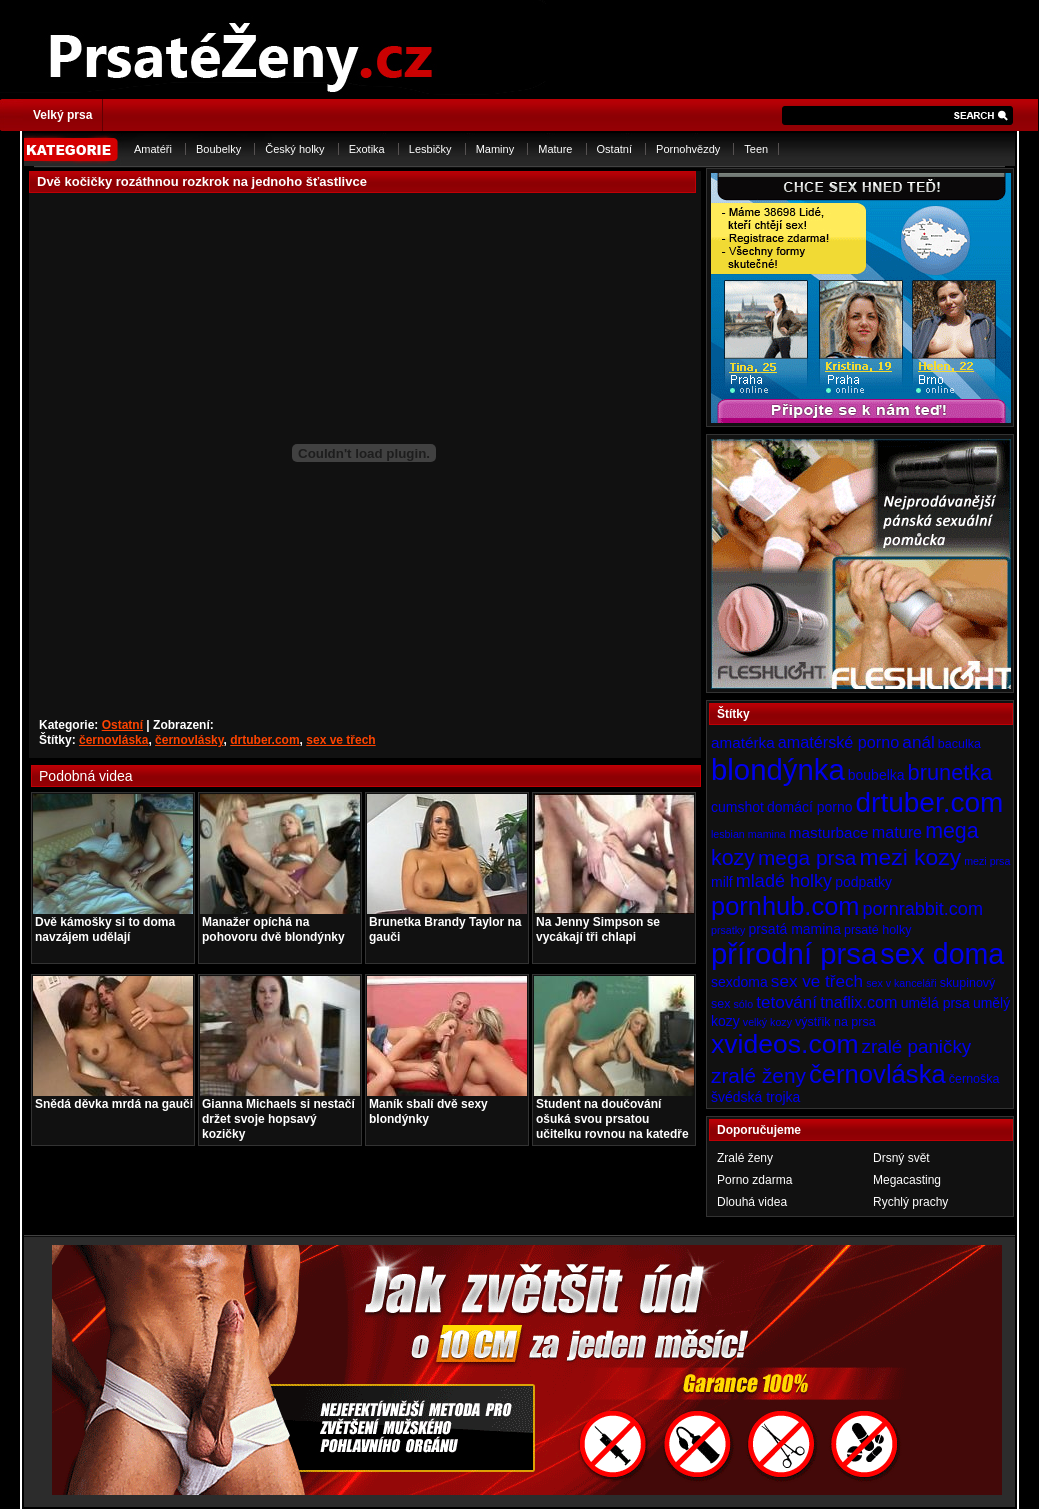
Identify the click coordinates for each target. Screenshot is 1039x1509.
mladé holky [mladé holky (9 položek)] (784, 881)
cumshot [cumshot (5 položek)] (737, 807)
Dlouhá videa (752, 1202)
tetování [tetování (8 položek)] (786, 1002)
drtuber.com (264, 740)
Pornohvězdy (688, 149)
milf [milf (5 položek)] (722, 882)
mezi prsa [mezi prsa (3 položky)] (987, 861)
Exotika (367, 149)
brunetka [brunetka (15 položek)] (950, 772)
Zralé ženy (745, 1158)
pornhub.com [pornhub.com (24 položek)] (785, 906)
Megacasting (907, 1180)
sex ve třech (340, 740)
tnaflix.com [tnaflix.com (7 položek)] (858, 1002)
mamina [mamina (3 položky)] (767, 834)
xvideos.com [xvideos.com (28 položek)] (785, 1044)
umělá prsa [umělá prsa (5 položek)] (935, 1003)
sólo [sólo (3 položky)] (744, 1004)
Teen (756, 149)
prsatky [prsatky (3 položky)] (728, 930)
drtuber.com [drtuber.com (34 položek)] (930, 802)
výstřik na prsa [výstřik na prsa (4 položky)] (835, 1022)
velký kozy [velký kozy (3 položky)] (767, 1022)
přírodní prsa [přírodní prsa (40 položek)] (794, 953)
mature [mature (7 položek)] (897, 832)
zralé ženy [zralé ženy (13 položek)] (758, 1075)
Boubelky (218, 149)
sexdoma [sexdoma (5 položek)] (739, 982)
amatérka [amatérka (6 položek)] (743, 742)
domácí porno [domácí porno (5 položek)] (810, 807)
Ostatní (614, 149)
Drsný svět (901, 1158)
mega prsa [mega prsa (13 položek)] (807, 857)
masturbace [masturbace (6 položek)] (829, 832)
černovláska (113, 740)
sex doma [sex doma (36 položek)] (942, 954)
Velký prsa (62, 115)
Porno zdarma (754, 1180)
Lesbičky (430, 149)
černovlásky (189, 740)
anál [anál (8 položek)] (918, 742)
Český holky (294, 149)
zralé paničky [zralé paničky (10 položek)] (917, 1046)
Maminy (495, 149)
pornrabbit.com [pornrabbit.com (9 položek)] (923, 909)
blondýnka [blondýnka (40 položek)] (778, 769)
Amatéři (153, 149)
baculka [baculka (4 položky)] (959, 744)
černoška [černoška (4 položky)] (974, 1079)
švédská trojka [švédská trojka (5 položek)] (755, 1097)
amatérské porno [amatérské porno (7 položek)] (839, 742)
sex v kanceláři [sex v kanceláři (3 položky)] (901, 983)
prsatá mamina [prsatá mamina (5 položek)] (794, 929)
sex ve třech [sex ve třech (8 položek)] (817, 981)
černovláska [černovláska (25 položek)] (877, 1074)
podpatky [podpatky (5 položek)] (863, 882)
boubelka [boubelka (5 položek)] (876, 775)
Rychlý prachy (910, 1202)
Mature (555, 149)
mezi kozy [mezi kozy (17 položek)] (910, 857)
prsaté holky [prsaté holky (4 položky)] (877, 930)
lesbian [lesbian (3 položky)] (728, 834)
